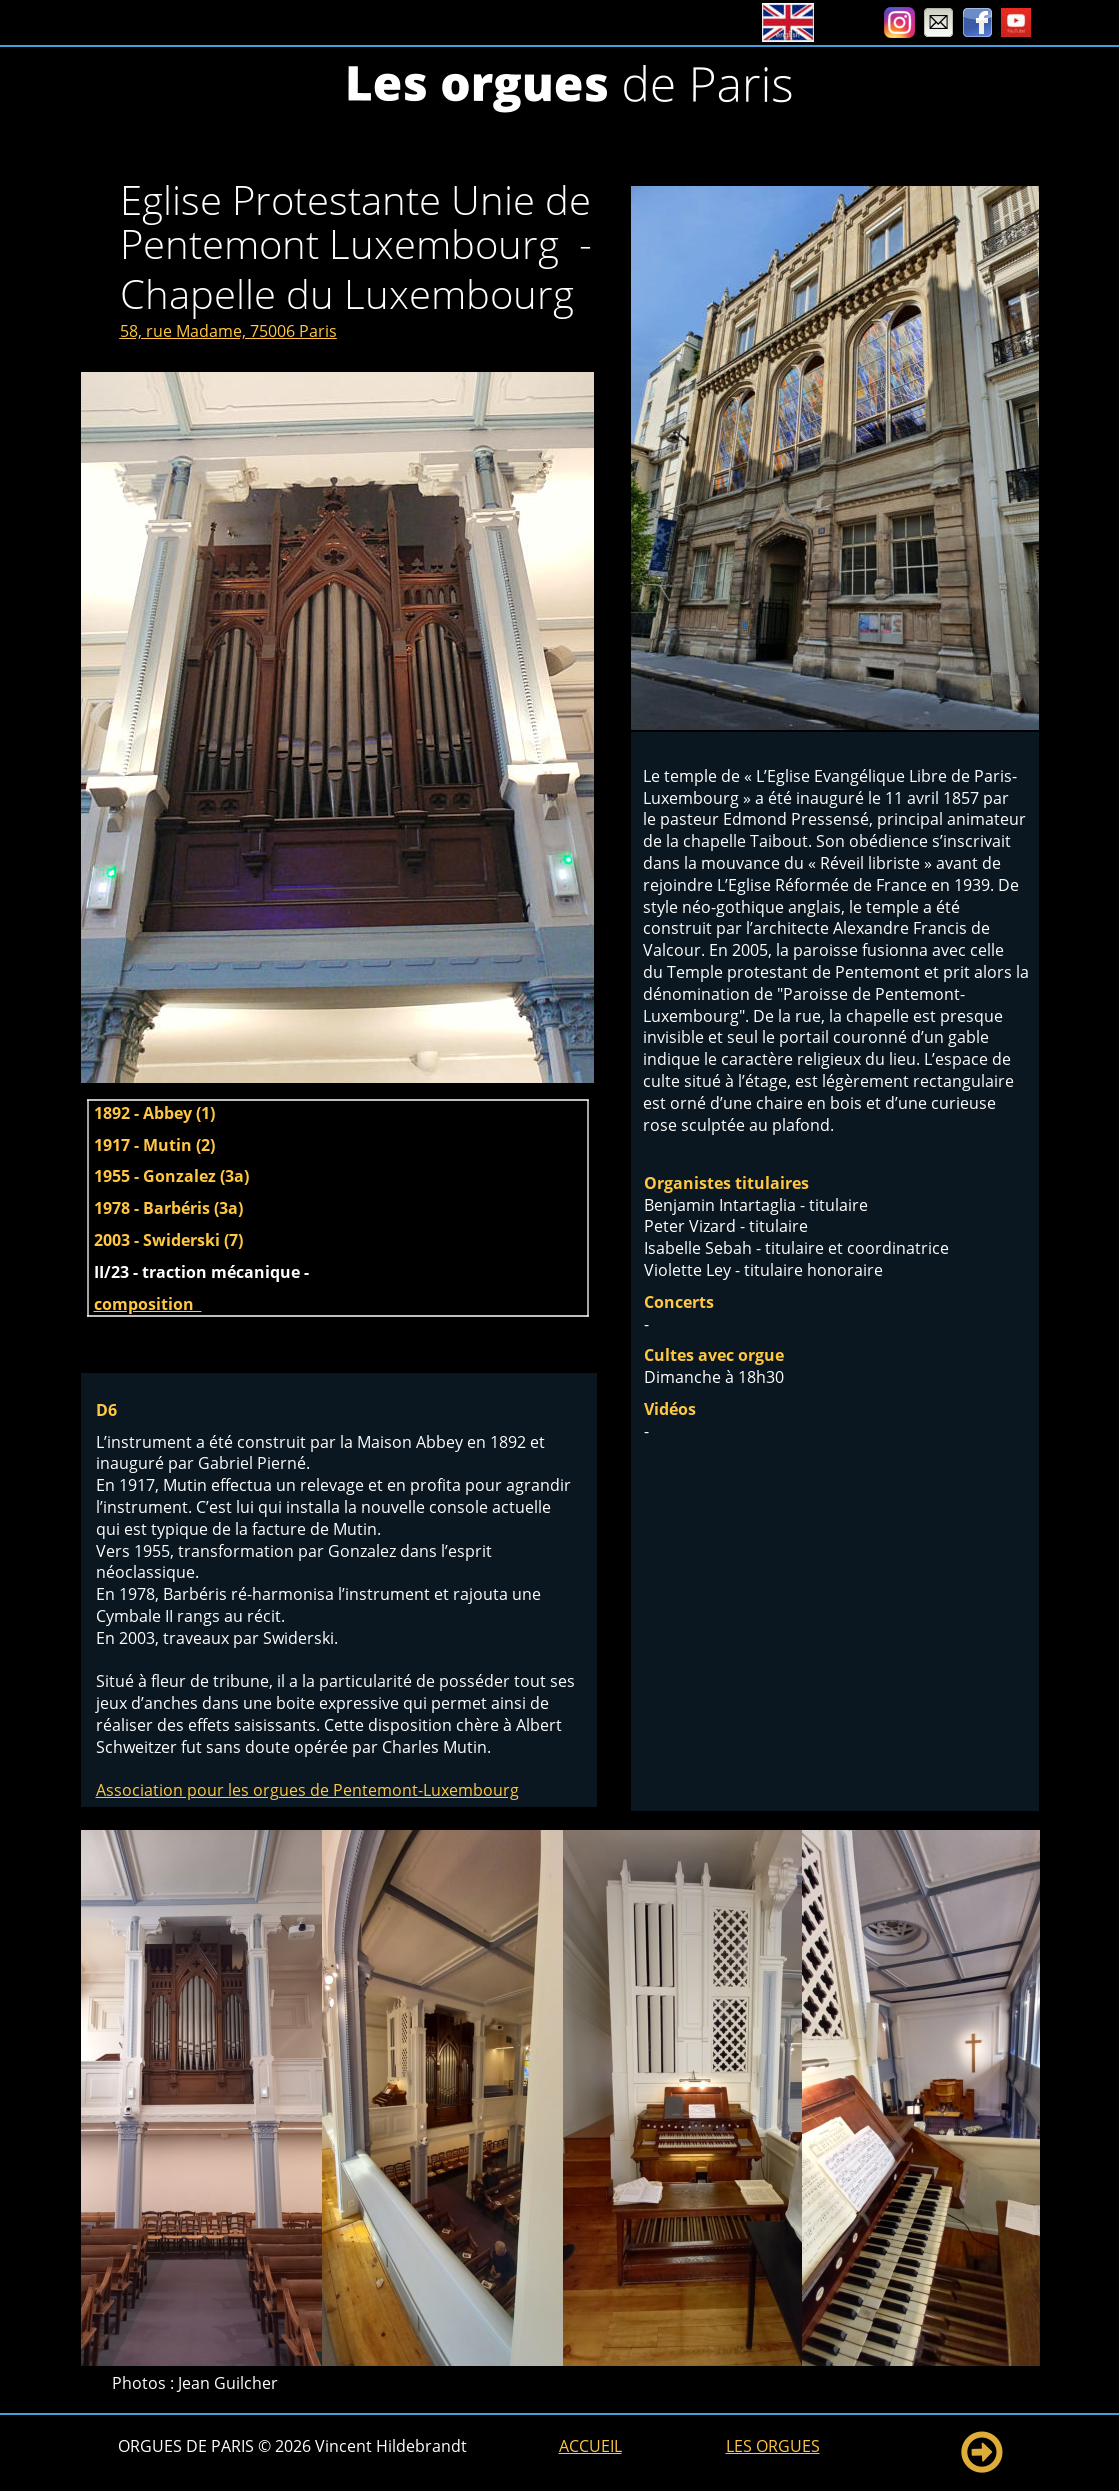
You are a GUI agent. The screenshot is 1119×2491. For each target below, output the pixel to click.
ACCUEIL (590, 2446)
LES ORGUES (773, 2446)
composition (148, 1304)
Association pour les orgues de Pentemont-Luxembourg (307, 1790)
